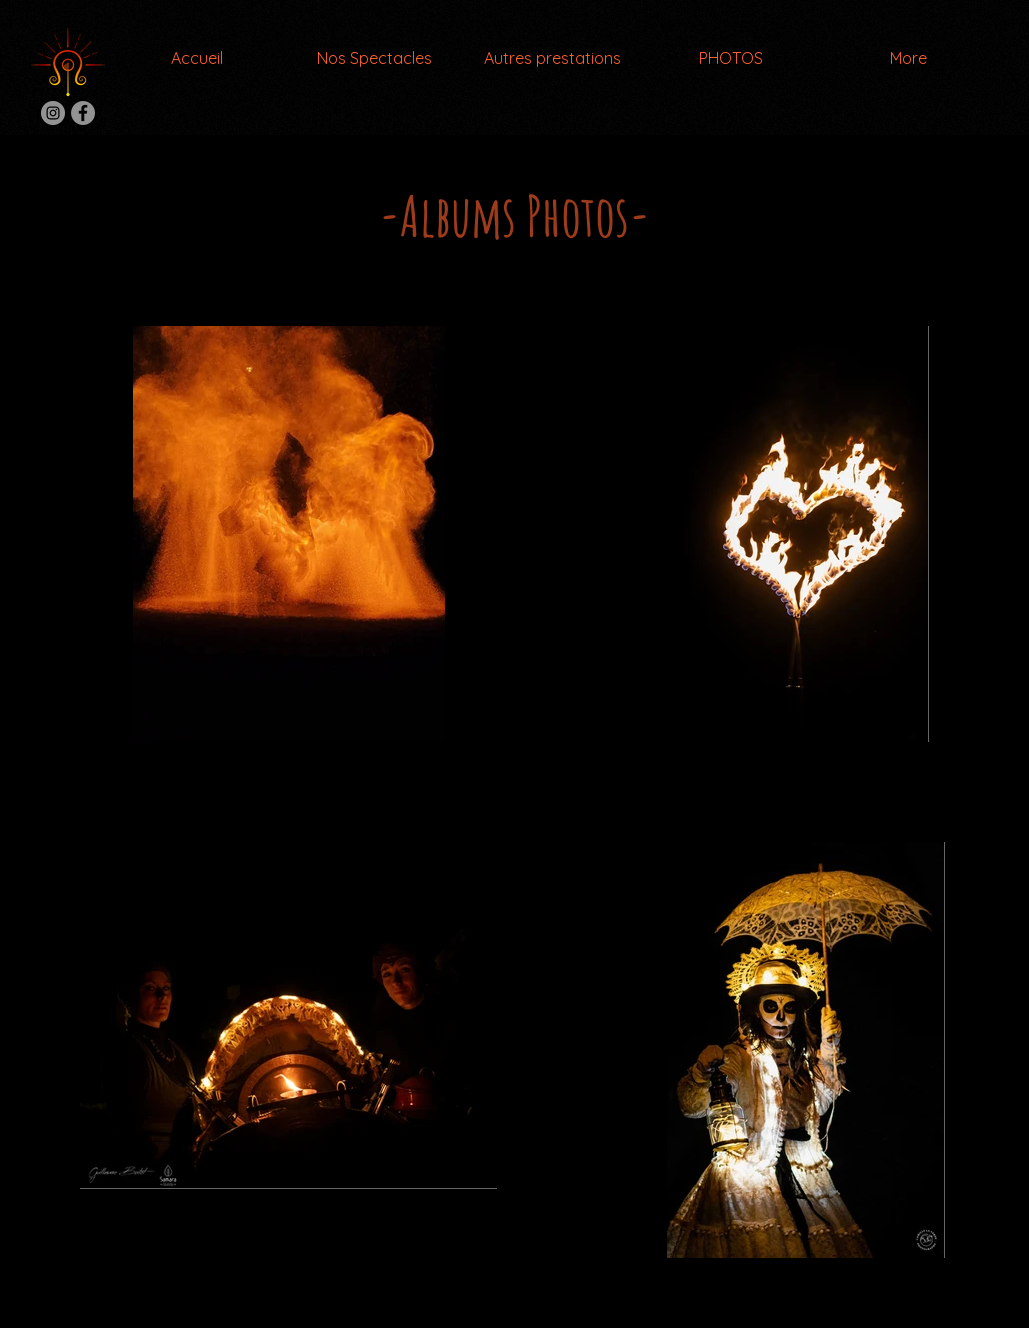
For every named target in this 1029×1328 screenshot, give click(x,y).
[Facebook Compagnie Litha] (83, 113)
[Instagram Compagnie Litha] (53, 113)
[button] (375, 58)
